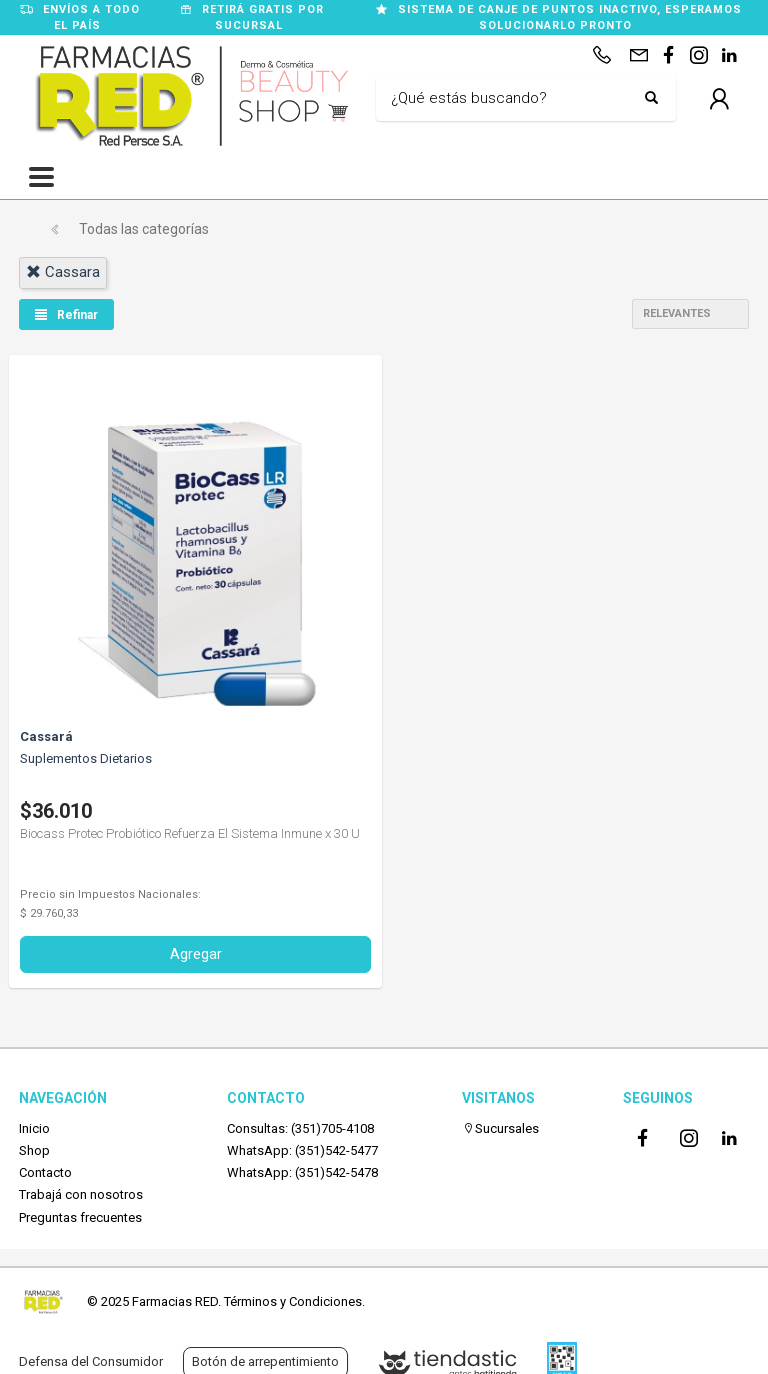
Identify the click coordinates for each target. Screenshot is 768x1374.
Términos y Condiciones (293, 1301)
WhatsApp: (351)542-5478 (302, 1172)
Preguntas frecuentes (80, 1217)
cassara (63, 272)
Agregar (196, 954)
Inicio (34, 1128)
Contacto (45, 1172)
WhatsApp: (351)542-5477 (302, 1150)
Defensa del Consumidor (91, 1361)
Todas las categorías (144, 229)
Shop (34, 1150)
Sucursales (500, 1128)
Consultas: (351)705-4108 (300, 1128)
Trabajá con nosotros (81, 1194)
